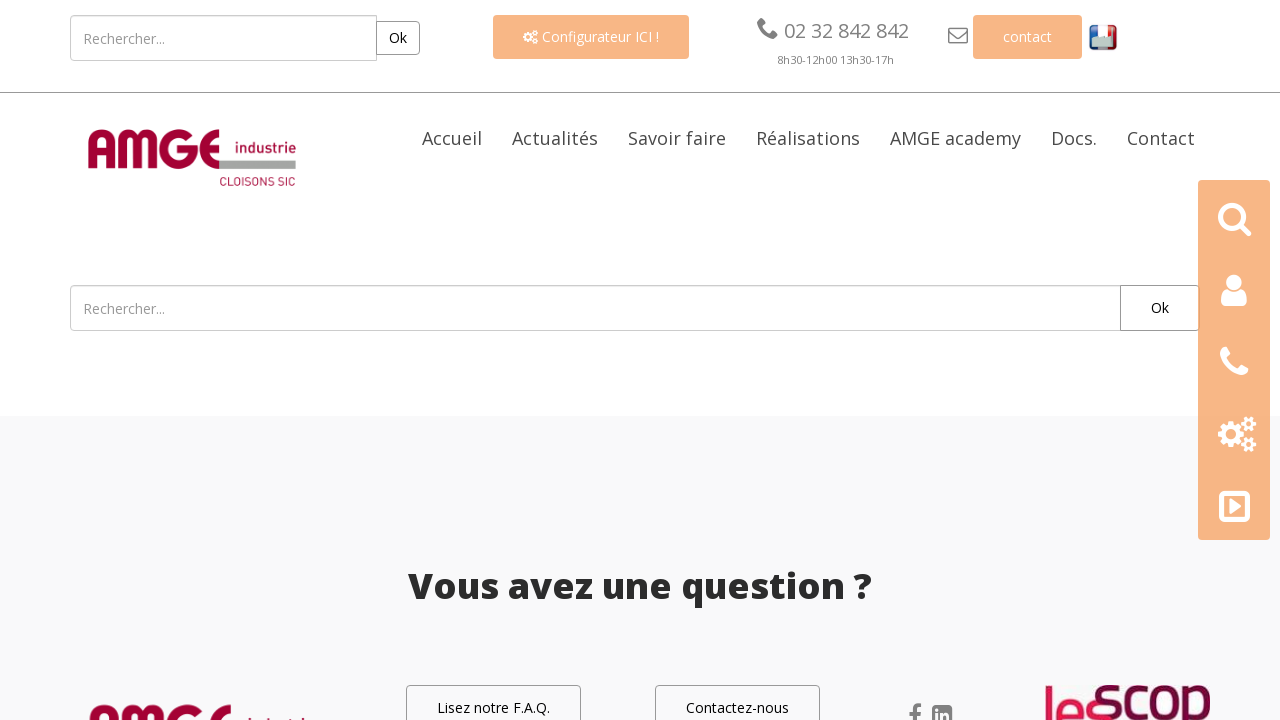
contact (1027, 36)
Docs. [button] (1074, 138)
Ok (398, 37)
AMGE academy (955, 138)
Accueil (452, 138)
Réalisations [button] (808, 138)
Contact (1161, 138)
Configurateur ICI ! (591, 36)
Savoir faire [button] (677, 138)
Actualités (555, 138)
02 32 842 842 (833, 30)
